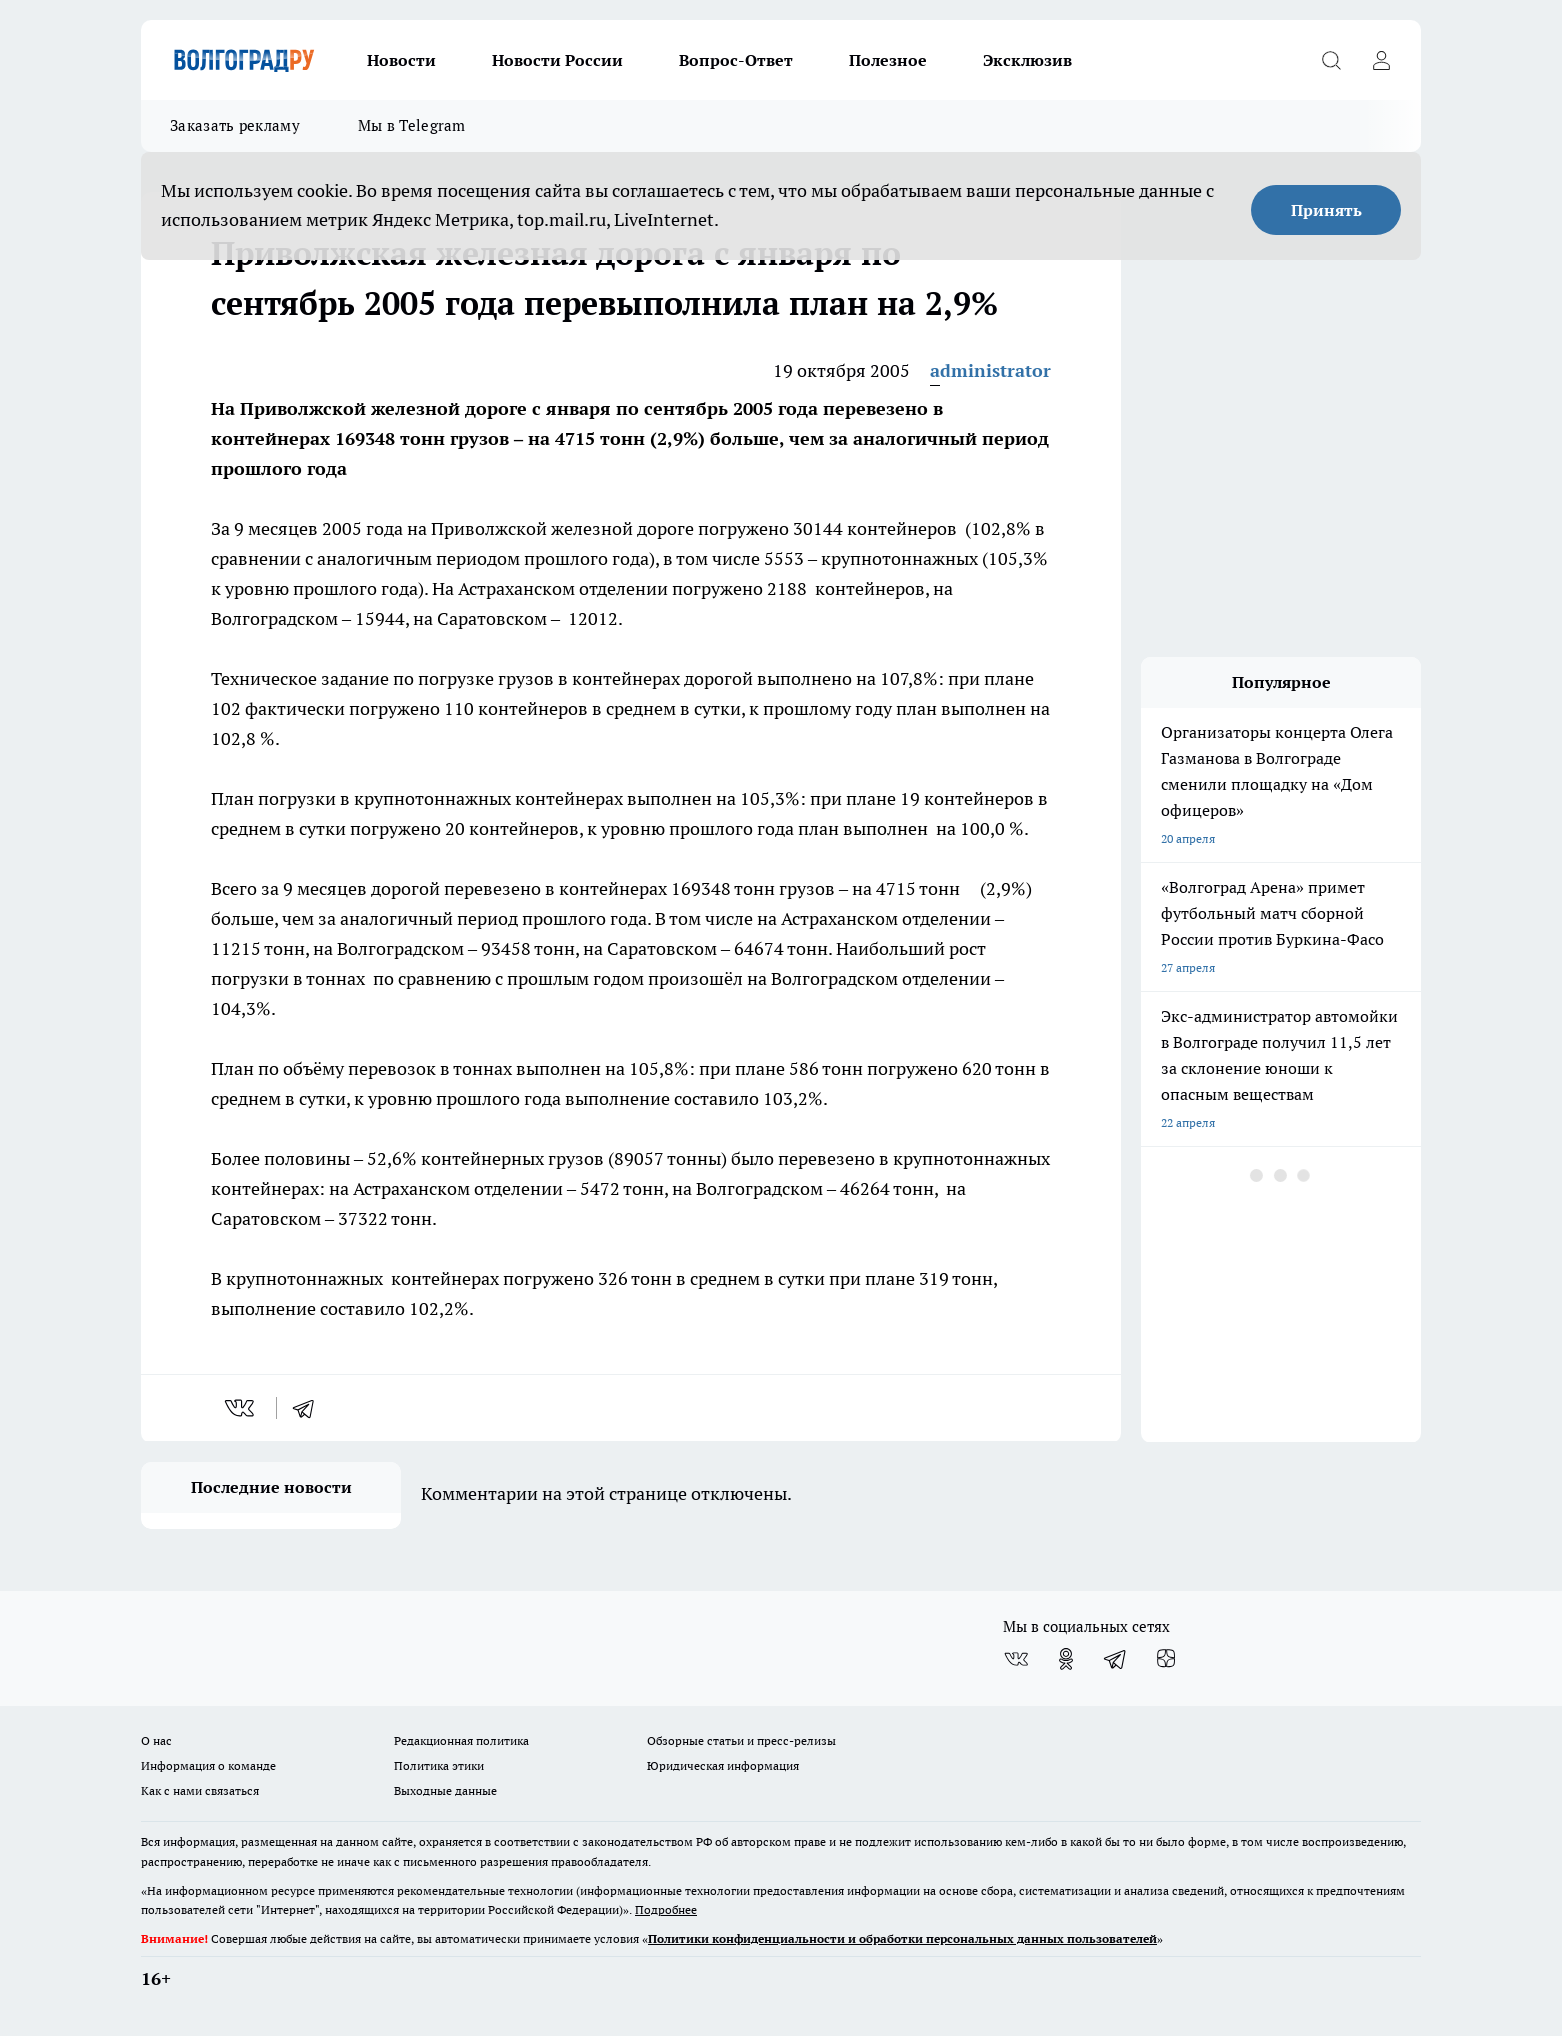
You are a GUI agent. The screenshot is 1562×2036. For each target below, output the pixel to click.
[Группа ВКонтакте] (1016, 1659)
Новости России (557, 60)
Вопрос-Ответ (736, 60)
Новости (401, 60)
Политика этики (439, 1765)
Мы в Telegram (412, 125)
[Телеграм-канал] (1116, 1659)
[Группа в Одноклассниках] (1066, 1659)
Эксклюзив (1027, 60)
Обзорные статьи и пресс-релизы (741, 1740)
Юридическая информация (723, 1765)
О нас (156, 1740)
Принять (1326, 210)
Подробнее (666, 1909)
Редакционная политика (461, 1740)
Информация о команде (208, 1765)
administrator (990, 370)
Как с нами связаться (200, 1790)
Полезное (888, 60)
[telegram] (310, 1408)
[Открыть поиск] (1331, 60)
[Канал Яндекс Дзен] (1166, 1659)
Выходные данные (445, 1790)
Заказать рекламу (235, 125)
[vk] (241, 1408)
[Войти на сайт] (1381, 60)
